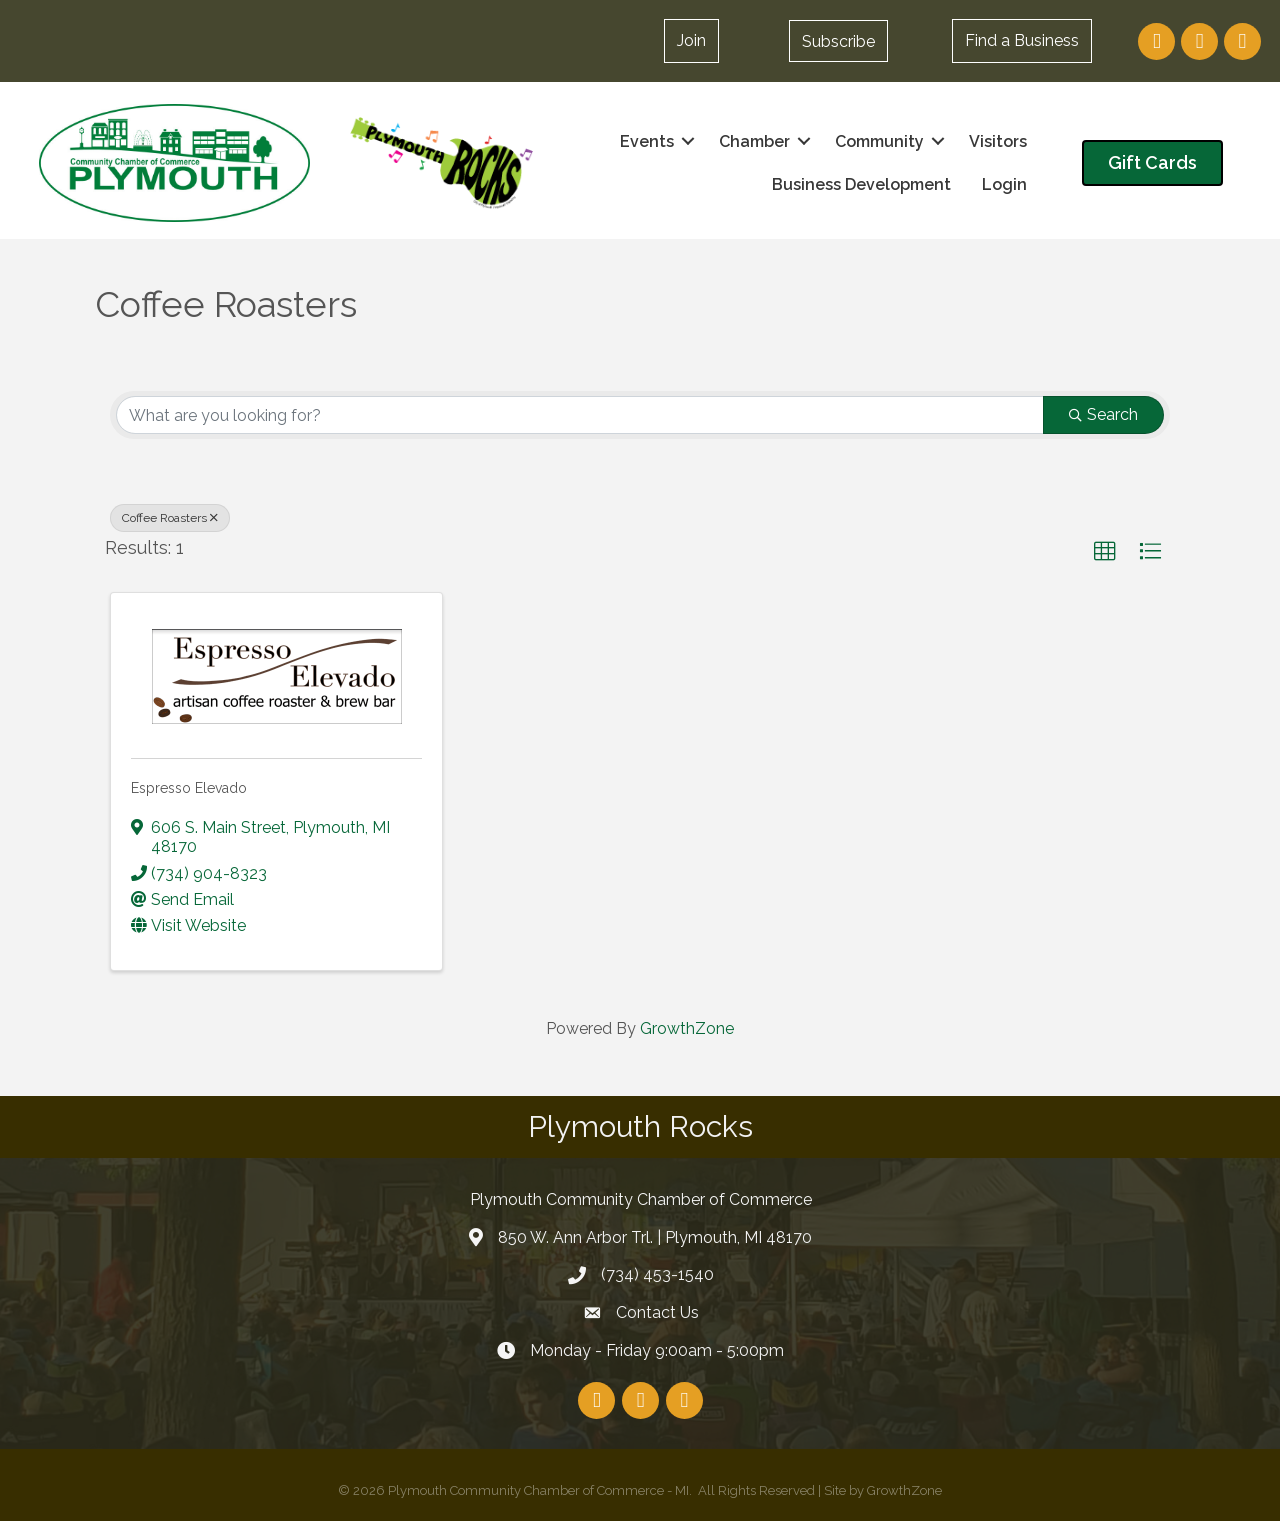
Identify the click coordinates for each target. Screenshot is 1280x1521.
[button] (838, 41)
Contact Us (657, 1312)
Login (1003, 184)
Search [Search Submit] (1103, 414)
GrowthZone (687, 1028)
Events (646, 141)
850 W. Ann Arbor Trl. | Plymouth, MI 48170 (655, 1237)
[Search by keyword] (580, 415)
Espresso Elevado (189, 788)
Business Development (860, 184)
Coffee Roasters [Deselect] (170, 518)
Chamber (753, 141)
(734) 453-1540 (657, 1274)
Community (878, 141)
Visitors (997, 141)
